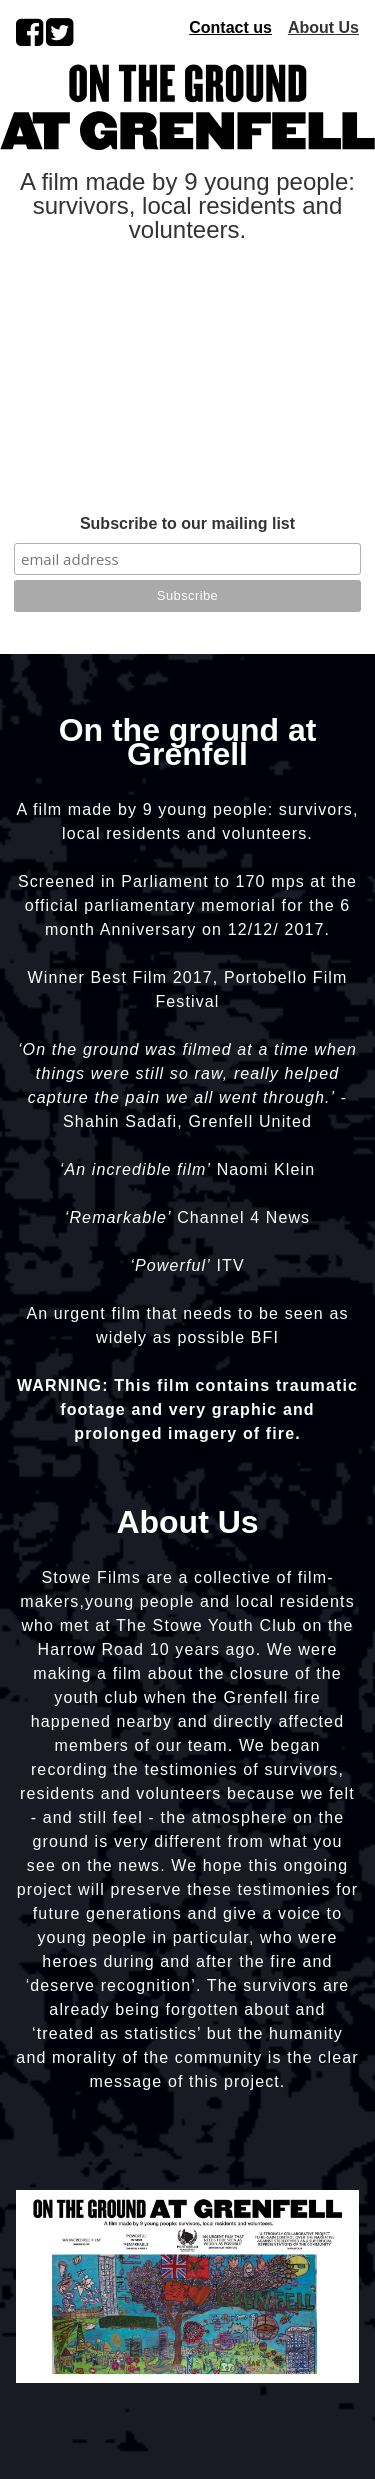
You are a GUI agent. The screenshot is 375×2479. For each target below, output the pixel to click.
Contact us (230, 27)
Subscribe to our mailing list (187, 523)
